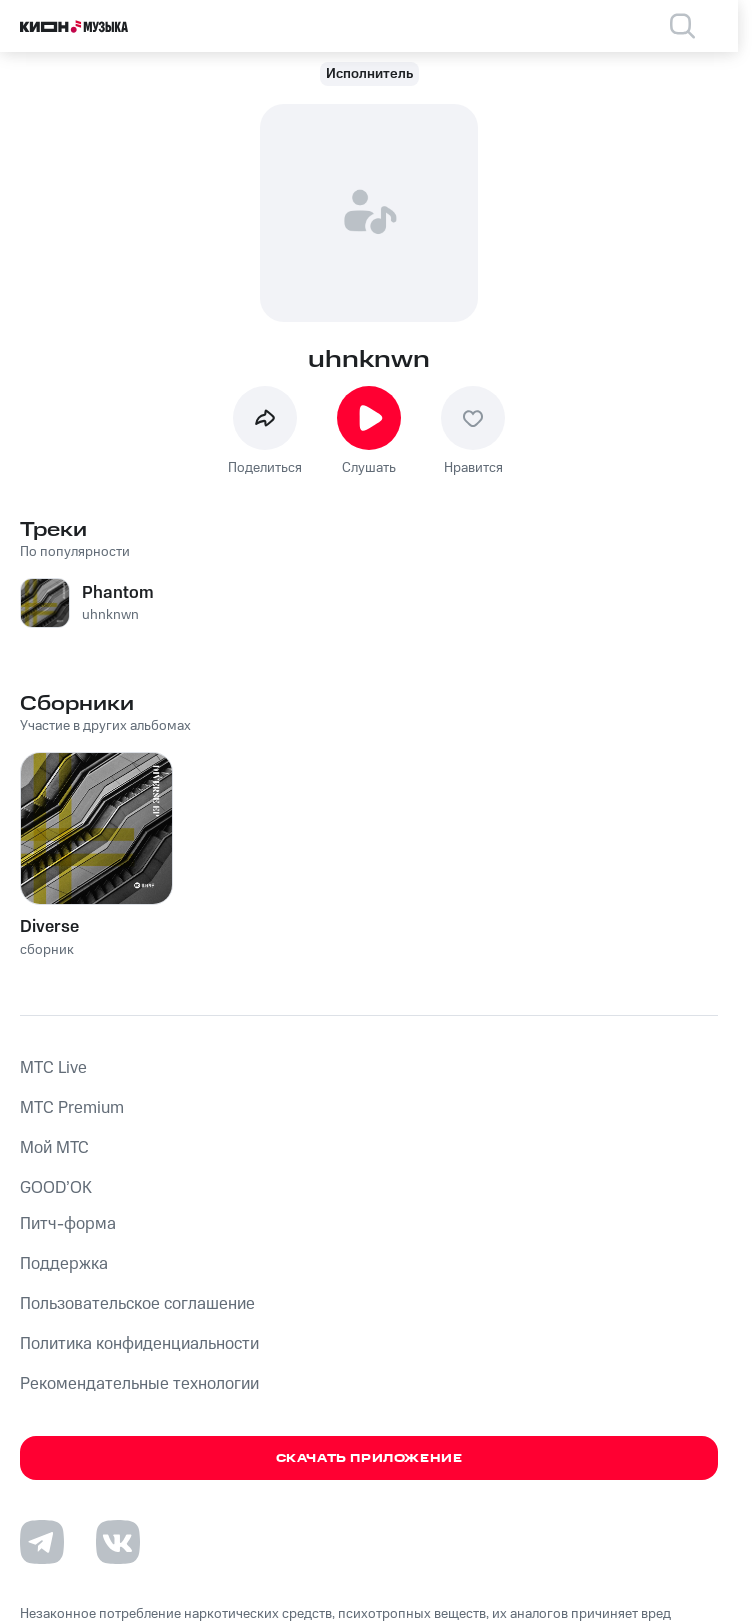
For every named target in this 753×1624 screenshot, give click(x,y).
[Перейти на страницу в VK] (118, 1542)
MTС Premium (72, 1108)
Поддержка (64, 1264)
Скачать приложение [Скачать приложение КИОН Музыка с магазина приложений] (369, 1458)
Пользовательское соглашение (137, 1304)
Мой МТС (54, 1148)
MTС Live (53, 1068)
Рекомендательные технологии (139, 1384)
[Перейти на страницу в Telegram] (42, 1542)
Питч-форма (68, 1224)
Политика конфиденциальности (139, 1344)
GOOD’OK (56, 1188)
